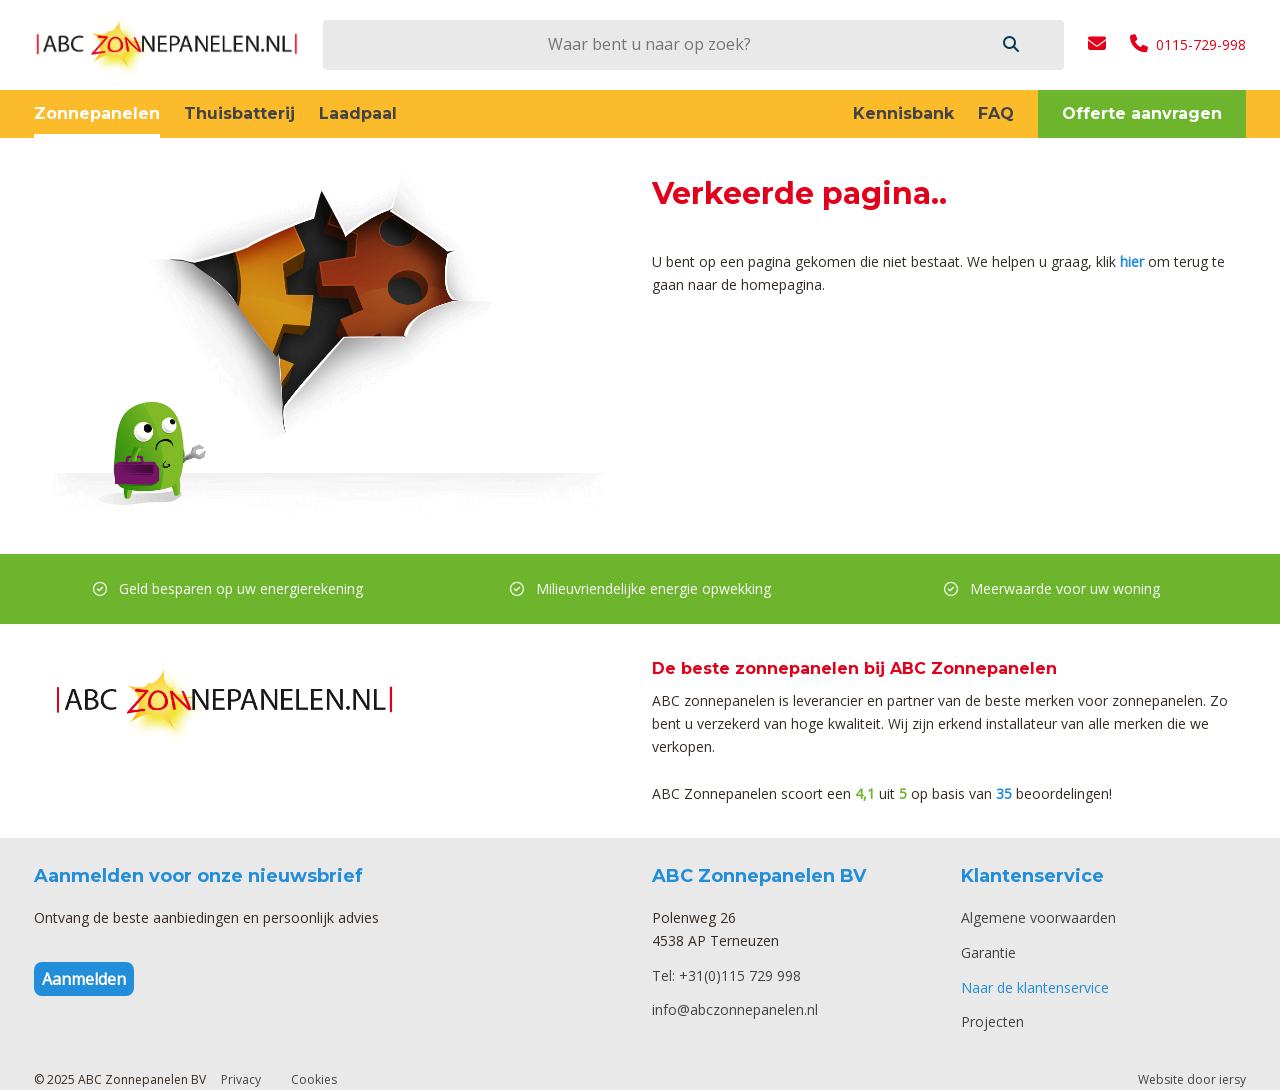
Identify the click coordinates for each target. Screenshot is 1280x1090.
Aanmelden (84, 979)
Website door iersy (1192, 1079)
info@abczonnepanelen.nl (735, 1009)
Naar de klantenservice (1035, 987)
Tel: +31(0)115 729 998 (726, 975)
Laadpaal (358, 113)
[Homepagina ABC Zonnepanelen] (166, 45)
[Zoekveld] (649, 44)
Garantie (988, 952)
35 (1004, 793)
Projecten (992, 1021)
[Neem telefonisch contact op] (1188, 44)
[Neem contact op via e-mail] (1097, 44)
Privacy (241, 1079)
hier (1132, 261)
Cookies (314, 1079)
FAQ (996, 113)
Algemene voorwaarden (1038, 917)
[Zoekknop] (1011, 45)
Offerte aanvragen (1142, 113)
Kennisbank (903, 113)
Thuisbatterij (239, 113)
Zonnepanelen (97, 113)
